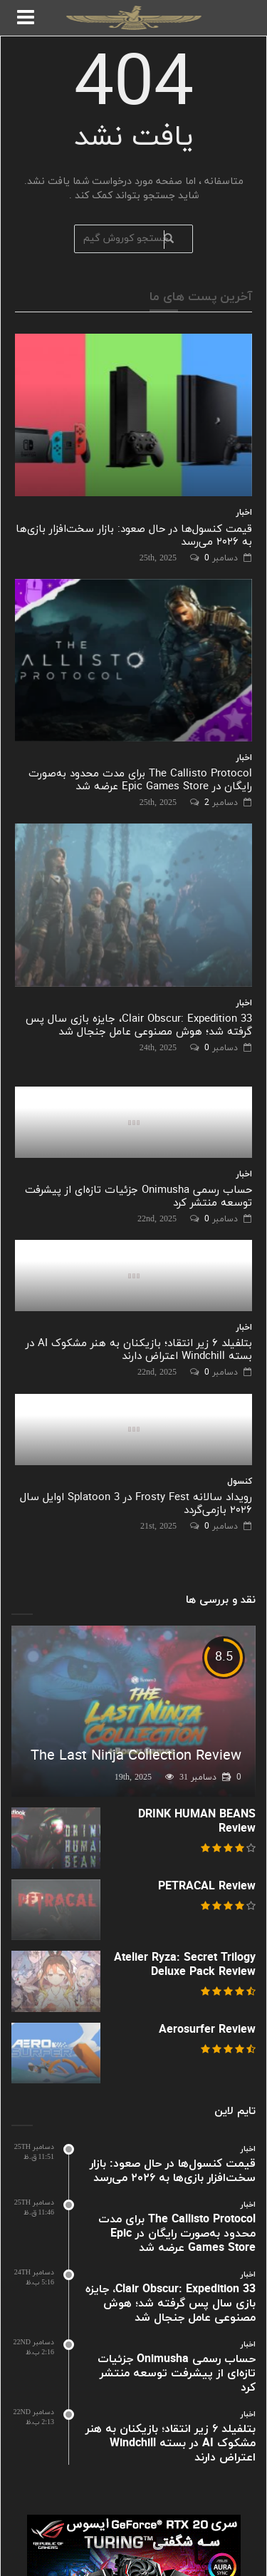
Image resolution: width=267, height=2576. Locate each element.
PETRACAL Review (207, 1886)
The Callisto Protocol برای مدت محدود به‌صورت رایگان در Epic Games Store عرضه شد (140, 780)
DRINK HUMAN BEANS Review (197, 1822)
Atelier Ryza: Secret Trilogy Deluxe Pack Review (185, 1965)
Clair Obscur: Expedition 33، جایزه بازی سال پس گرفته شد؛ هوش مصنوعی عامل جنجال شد (139, 1026)
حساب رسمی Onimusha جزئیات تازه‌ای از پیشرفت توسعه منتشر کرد (138, 1197)
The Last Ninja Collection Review (136, 1756)
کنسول (239, 1481)
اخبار (244, 512)
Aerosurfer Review (207, 2030)
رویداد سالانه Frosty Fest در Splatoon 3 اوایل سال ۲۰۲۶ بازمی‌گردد (136, 1504)
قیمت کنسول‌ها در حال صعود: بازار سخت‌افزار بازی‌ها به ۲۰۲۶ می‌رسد (134, 536)
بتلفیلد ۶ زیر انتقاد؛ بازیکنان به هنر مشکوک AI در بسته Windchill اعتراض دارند (139, 1350)
